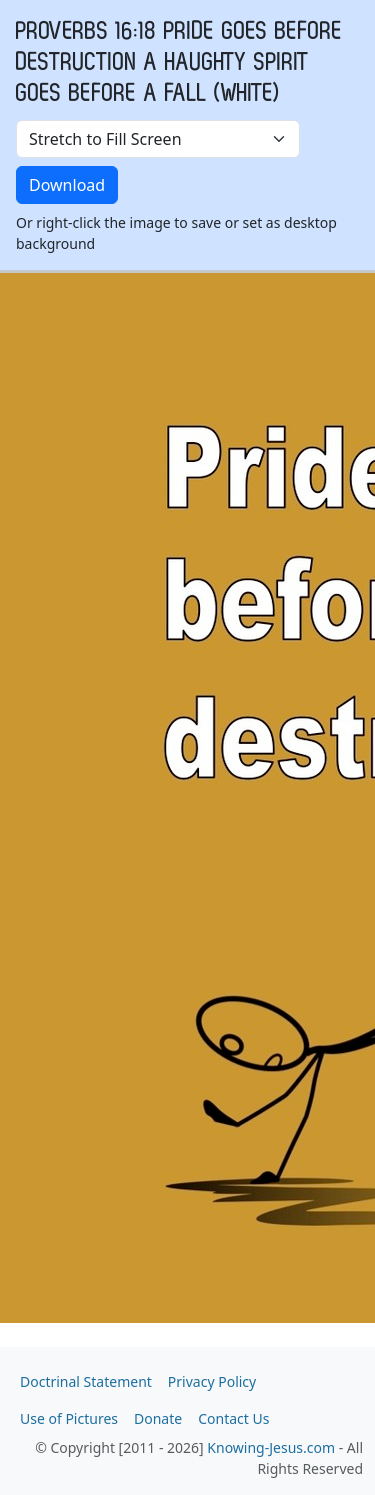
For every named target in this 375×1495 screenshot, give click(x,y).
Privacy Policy (212, 1381)
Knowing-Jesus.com (271, 1447)
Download (67, 185)
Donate (158, 1418)
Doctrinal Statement (86, 1381)
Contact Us (233, 1418)
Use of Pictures (69, 1418)
